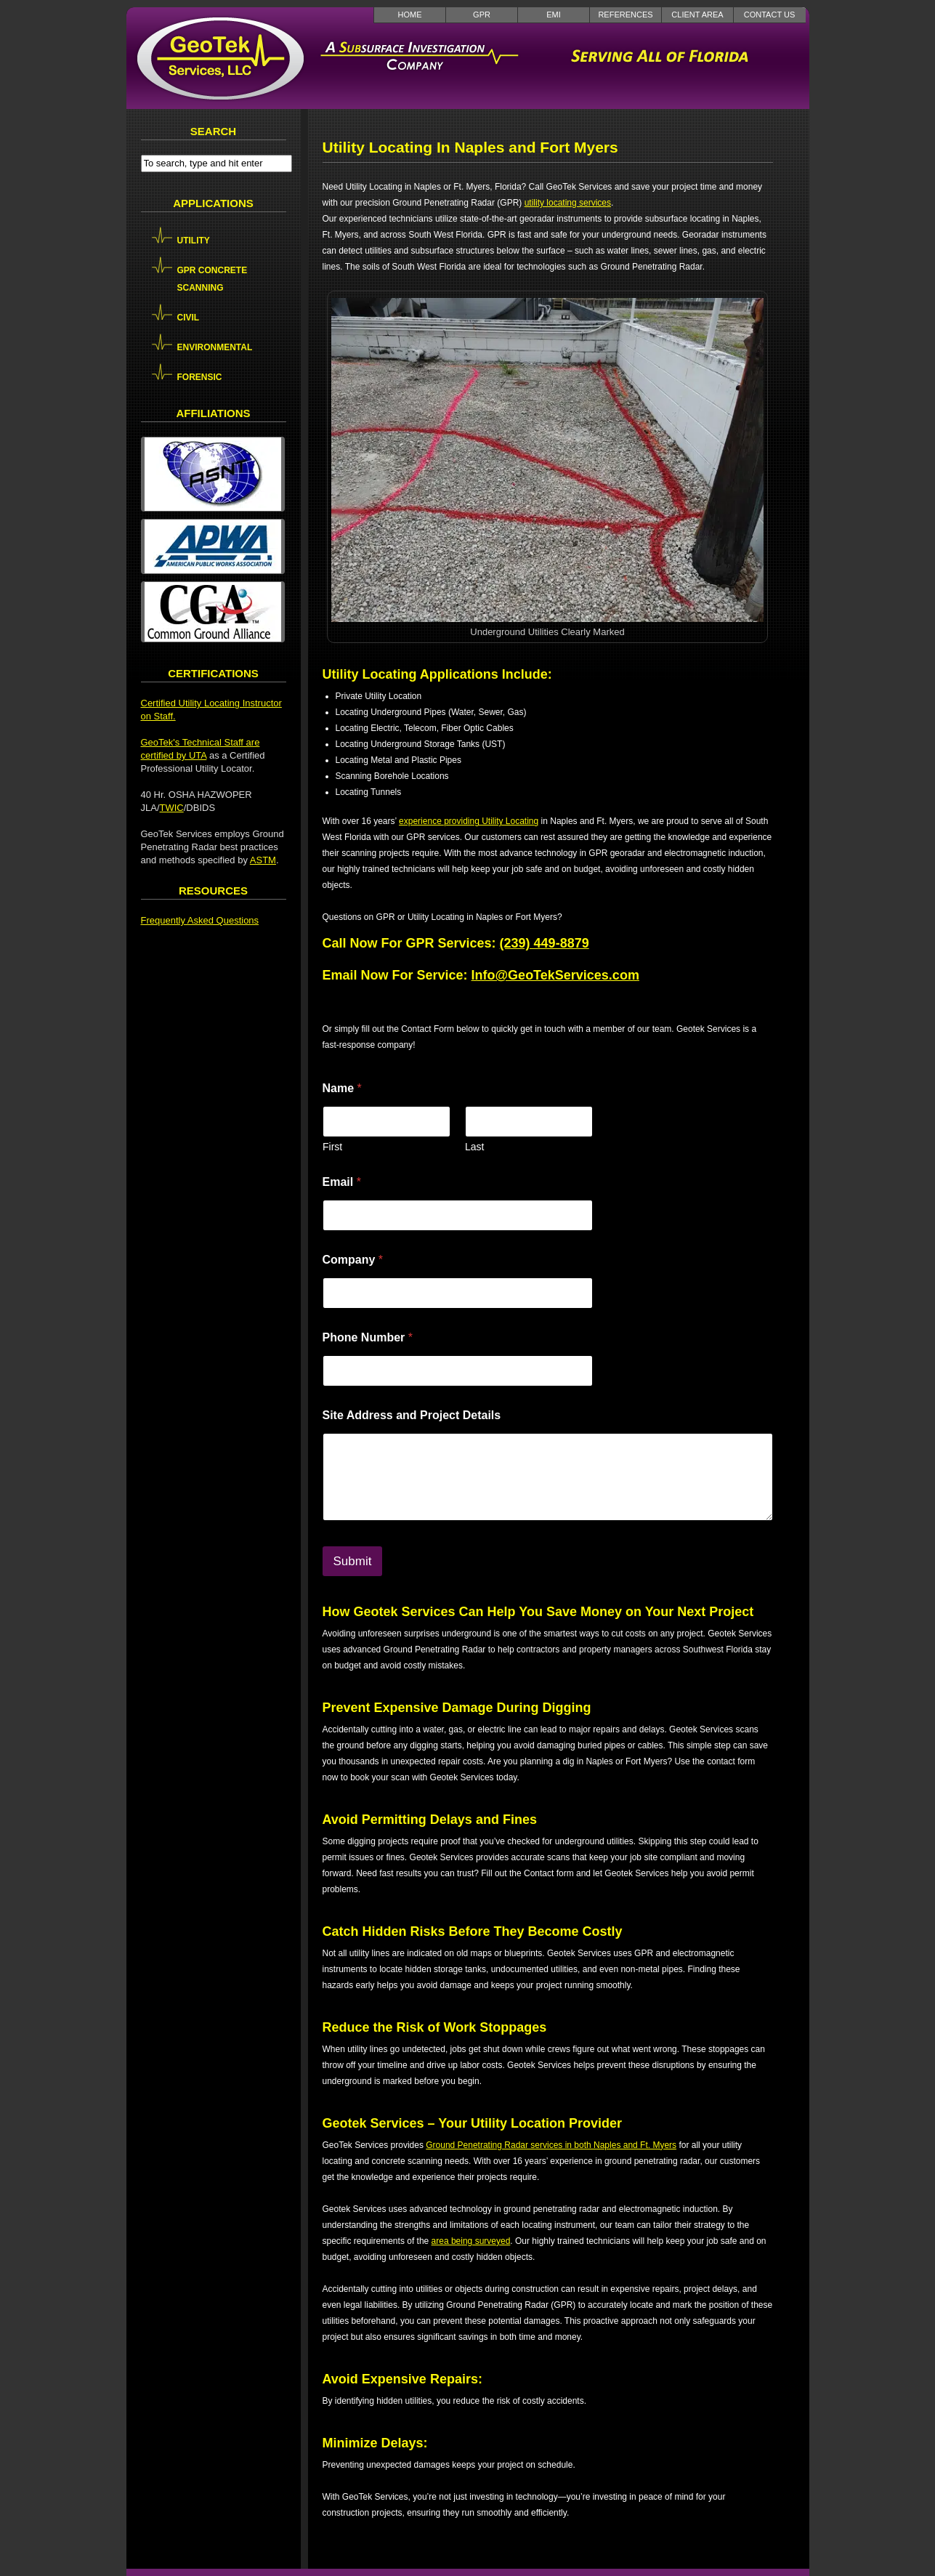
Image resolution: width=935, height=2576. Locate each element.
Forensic (199, 377)
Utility (193, 240)
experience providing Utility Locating (468, 821)
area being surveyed (471, 2241)
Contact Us (770, 14)
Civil (188, 317)
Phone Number (368, 1337)
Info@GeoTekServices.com (555, 975)
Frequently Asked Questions (200, 920)
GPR (481, 14)
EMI (553, 14)
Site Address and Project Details (412, 1415)
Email (342, 1182)
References (625, 14)
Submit (352, 1561)
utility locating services (568, 203)
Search (213, 131)
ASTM (263, 860)
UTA (197, 755)
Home (410, 14)
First (332, 1146)
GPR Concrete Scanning (212, 279)
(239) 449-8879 (544, 943)
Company (353, 1259)
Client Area (697, 14)
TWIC (172, 807)
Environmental (215, 347)
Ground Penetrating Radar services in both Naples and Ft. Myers (551, 2145)
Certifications (213, 673)
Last (474, 1146)
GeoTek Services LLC (221, 58)
